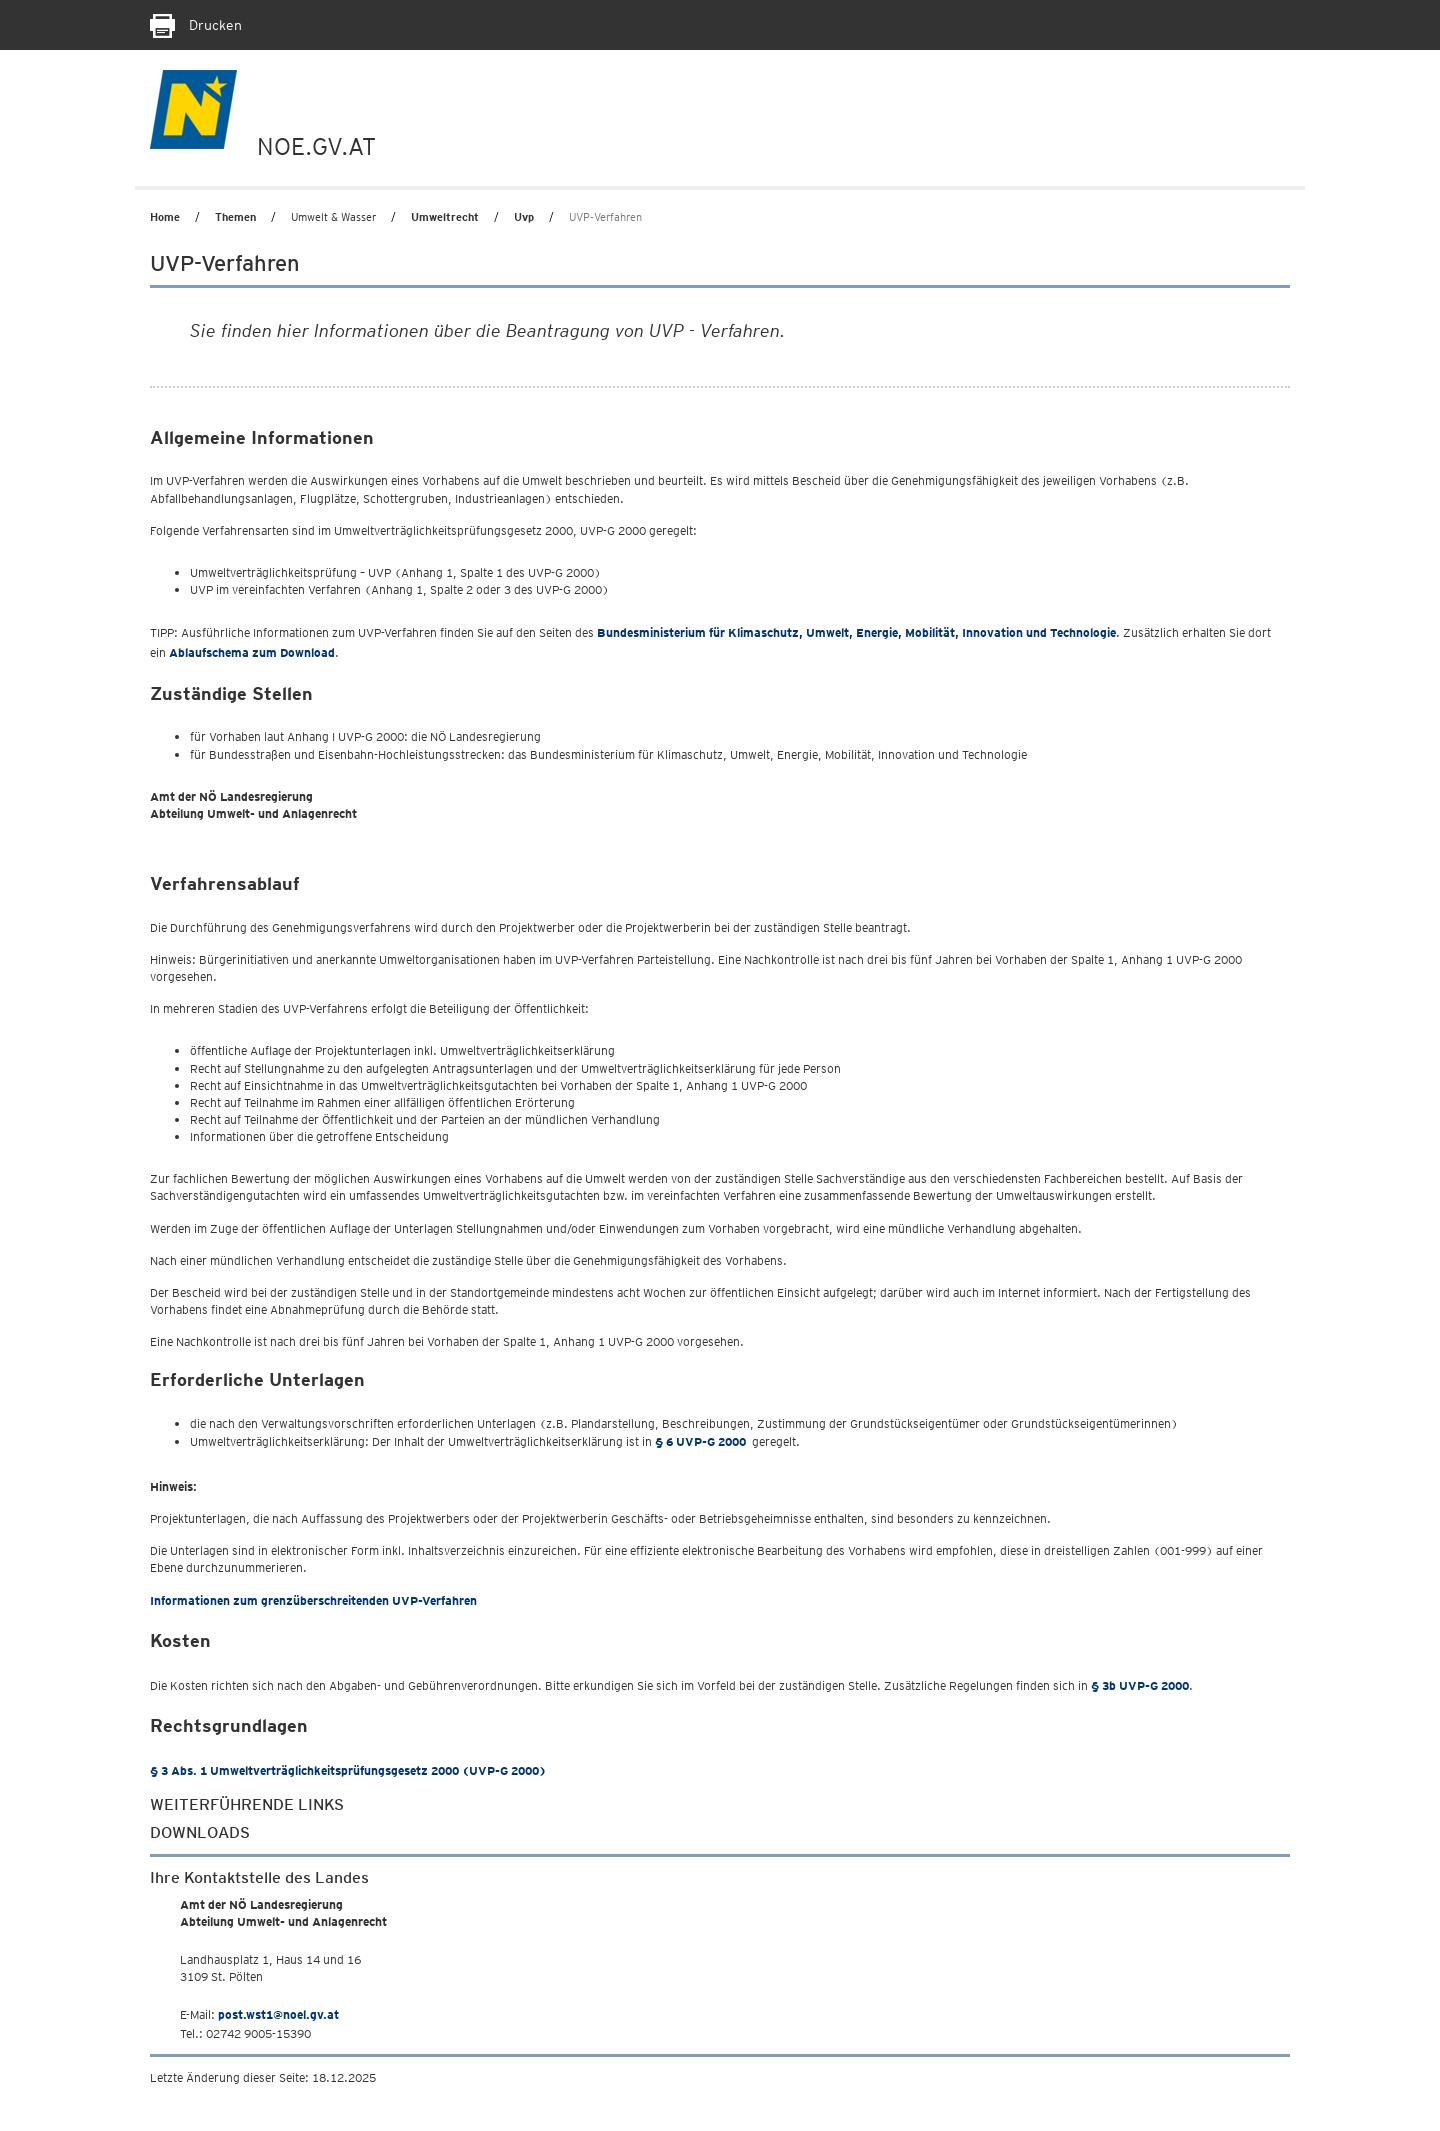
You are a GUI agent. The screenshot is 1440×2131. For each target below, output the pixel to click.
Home (165, 217)
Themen (235, 217)
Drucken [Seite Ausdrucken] (196, 25)
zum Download (252, 652)
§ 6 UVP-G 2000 (700, 1441)
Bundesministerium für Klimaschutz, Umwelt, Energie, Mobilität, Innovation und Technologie (856, 632)
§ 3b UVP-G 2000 (1140, 1685)
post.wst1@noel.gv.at (278, 2014)
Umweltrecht (445, 217)
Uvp (524, 217)
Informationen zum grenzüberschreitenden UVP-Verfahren (313, 1600)
